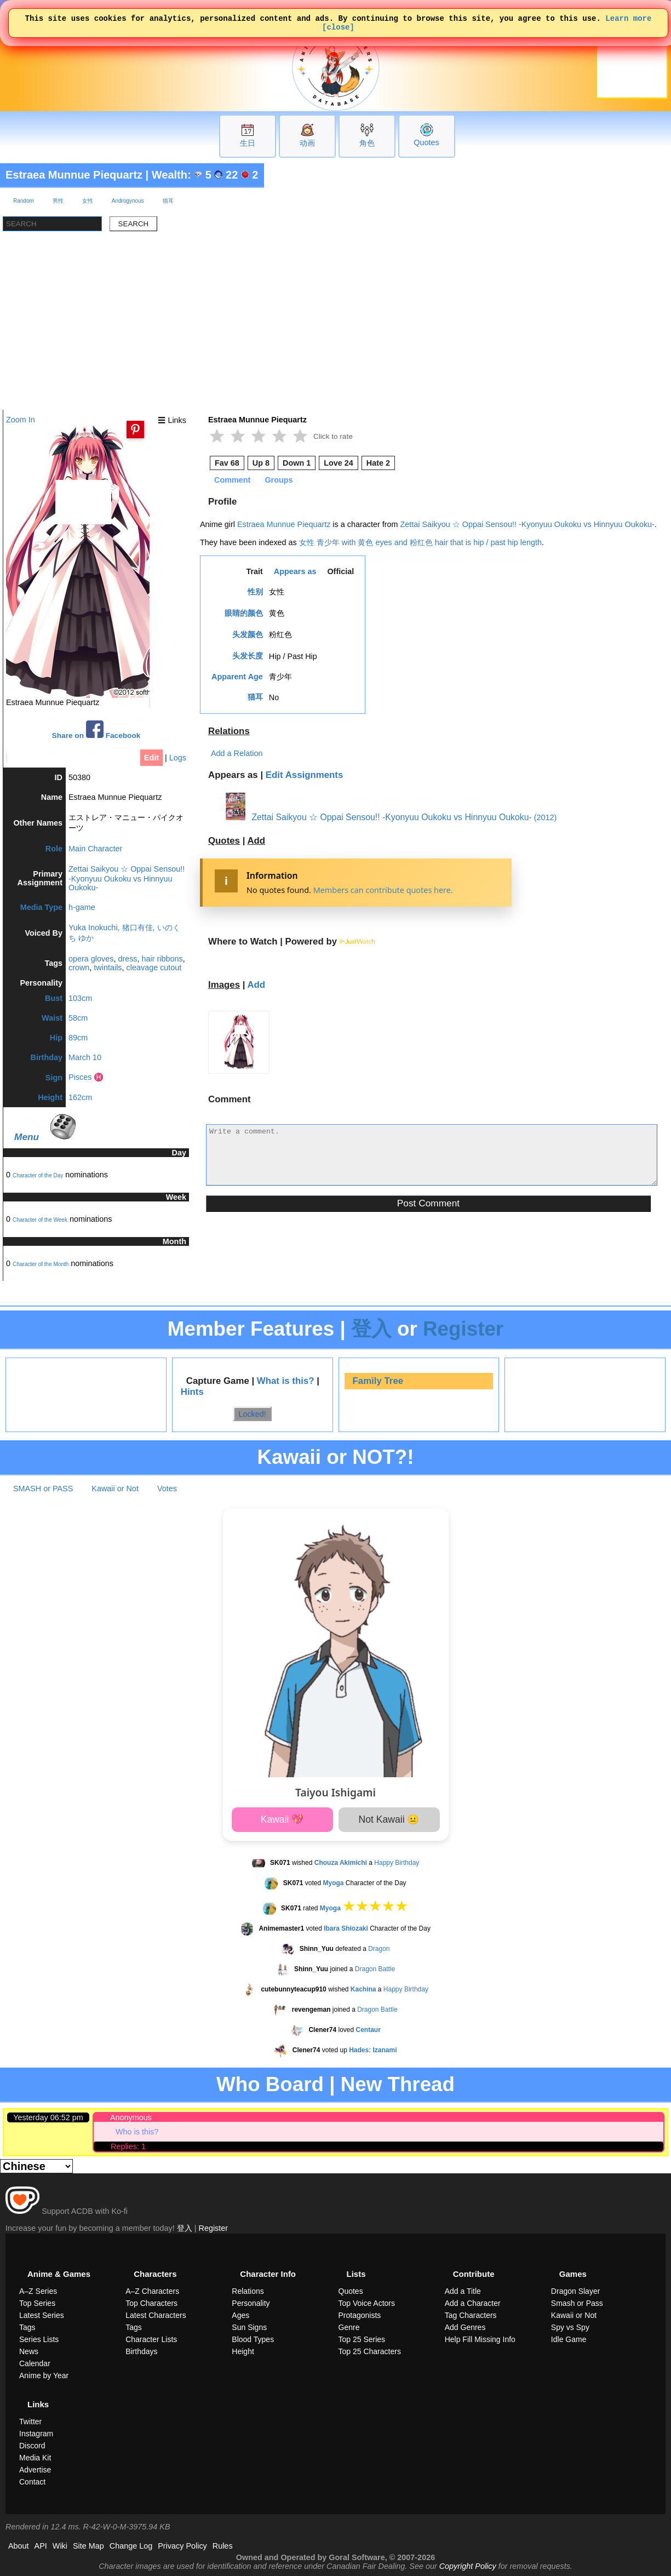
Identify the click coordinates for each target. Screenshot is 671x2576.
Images (224, 985)
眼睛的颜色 (244, 613)
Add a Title (463, 2291)
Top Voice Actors (367, 2303)
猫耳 (168, 201)
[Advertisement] (335, 327)
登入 (371, 1329)
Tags (27, 2327)
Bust (53, 998)
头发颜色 (247, 634)
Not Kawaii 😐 (389, 1819)
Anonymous (131, 2117)
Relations (229, 731)
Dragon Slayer (575, 2291)
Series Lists (39, 2339)
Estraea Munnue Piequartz (73, 175)
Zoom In (20, 419)
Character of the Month (40, 1264)
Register (463, 1329)
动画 (307, 143)
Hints (192, 1392)
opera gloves (90, 958)
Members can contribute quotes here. (383, 890)
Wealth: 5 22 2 (205, 175)
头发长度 (247, 655)
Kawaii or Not (115, 1488)
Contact (32, 2481)
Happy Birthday (396, 1863)
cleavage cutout (154, 967)
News (28, 2351)
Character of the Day (38, 1175)
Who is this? (137, 2131)
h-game (81, 907)
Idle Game (569, 2339)
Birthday (46, 1057)
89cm (78, 1037)
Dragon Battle (375, 1969)
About (18, 2545)
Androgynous (128, 201)
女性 (87, 201)
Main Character (95, 848)
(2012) (545, 817)
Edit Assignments (304, 775)
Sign (53, 1077)
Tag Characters (471, 2315)
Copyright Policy (467, 2566)
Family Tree (378, 1381)
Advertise (35, 2469)
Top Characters (151, 2303)
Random (23, 201)
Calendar (34, 2363)
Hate (378, 463)
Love (338, 463)
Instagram (36, 2433)
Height (50, 1097)
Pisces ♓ (86, 1077)
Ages (240, 2315)
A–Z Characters (152, 2291)
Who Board (270, 2084)
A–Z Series (38, 2291)
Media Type (41, 907)
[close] (338, 30)
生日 (247, 143)
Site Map (88, 2545)
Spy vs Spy (570, 2327)
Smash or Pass (577, 2303)
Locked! (252, 1413)
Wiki (60, 2545)
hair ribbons (162, 958)
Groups (279, 480)
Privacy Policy (182, 2545)
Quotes (426, 142)
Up (261, 463)
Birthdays (141, 2351)
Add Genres (465, 2327)
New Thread (398, 2084)
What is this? (285, 1381)
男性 (58, 201)
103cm (80, 998)
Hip (56, 1037)
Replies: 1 (128, 2146)
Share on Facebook (96, 730)
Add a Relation (236, 753)
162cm (80, 1097)
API (41, 2545)
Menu (26, 1136)
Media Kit (35, 2457)
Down (297, 463)
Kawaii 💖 (282, 1819)
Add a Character (473, 2303)
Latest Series (41, 2315)
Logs (177, 757)
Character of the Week (40, 1220)
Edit (151, 757)
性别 (255, 591)
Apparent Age (237, 676)
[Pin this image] (135, 429)
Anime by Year (43, 2375)
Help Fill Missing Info (480, 2339)
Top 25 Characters (370, 2351)
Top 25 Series (362, 2339)
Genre (349, 2327)
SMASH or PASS (43, 1488)
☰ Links (172, 420)
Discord (32, 2445)
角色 (367, 143)
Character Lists (151, 2339)
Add (256, 840)
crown (78, 967)
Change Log (131, 2545)
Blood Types (253, 2339)
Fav (227, 463)
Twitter (30, 2421)
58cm (78, 1018)
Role (53, 848)
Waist (52, 1018)
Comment (232, 480)
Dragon (378, 1949)
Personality (250, 2303)
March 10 (84, 1057)
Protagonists (360, 2315)
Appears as (295, 571)
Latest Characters (155, 2315)
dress (127, 958)
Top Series (37, 2303)
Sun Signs (249, 2327)
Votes (167, 1488)
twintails (108, 967)
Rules (223, 2545)
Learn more (628, 19)
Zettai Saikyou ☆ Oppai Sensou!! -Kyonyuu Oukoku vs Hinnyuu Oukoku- (126, 878)
